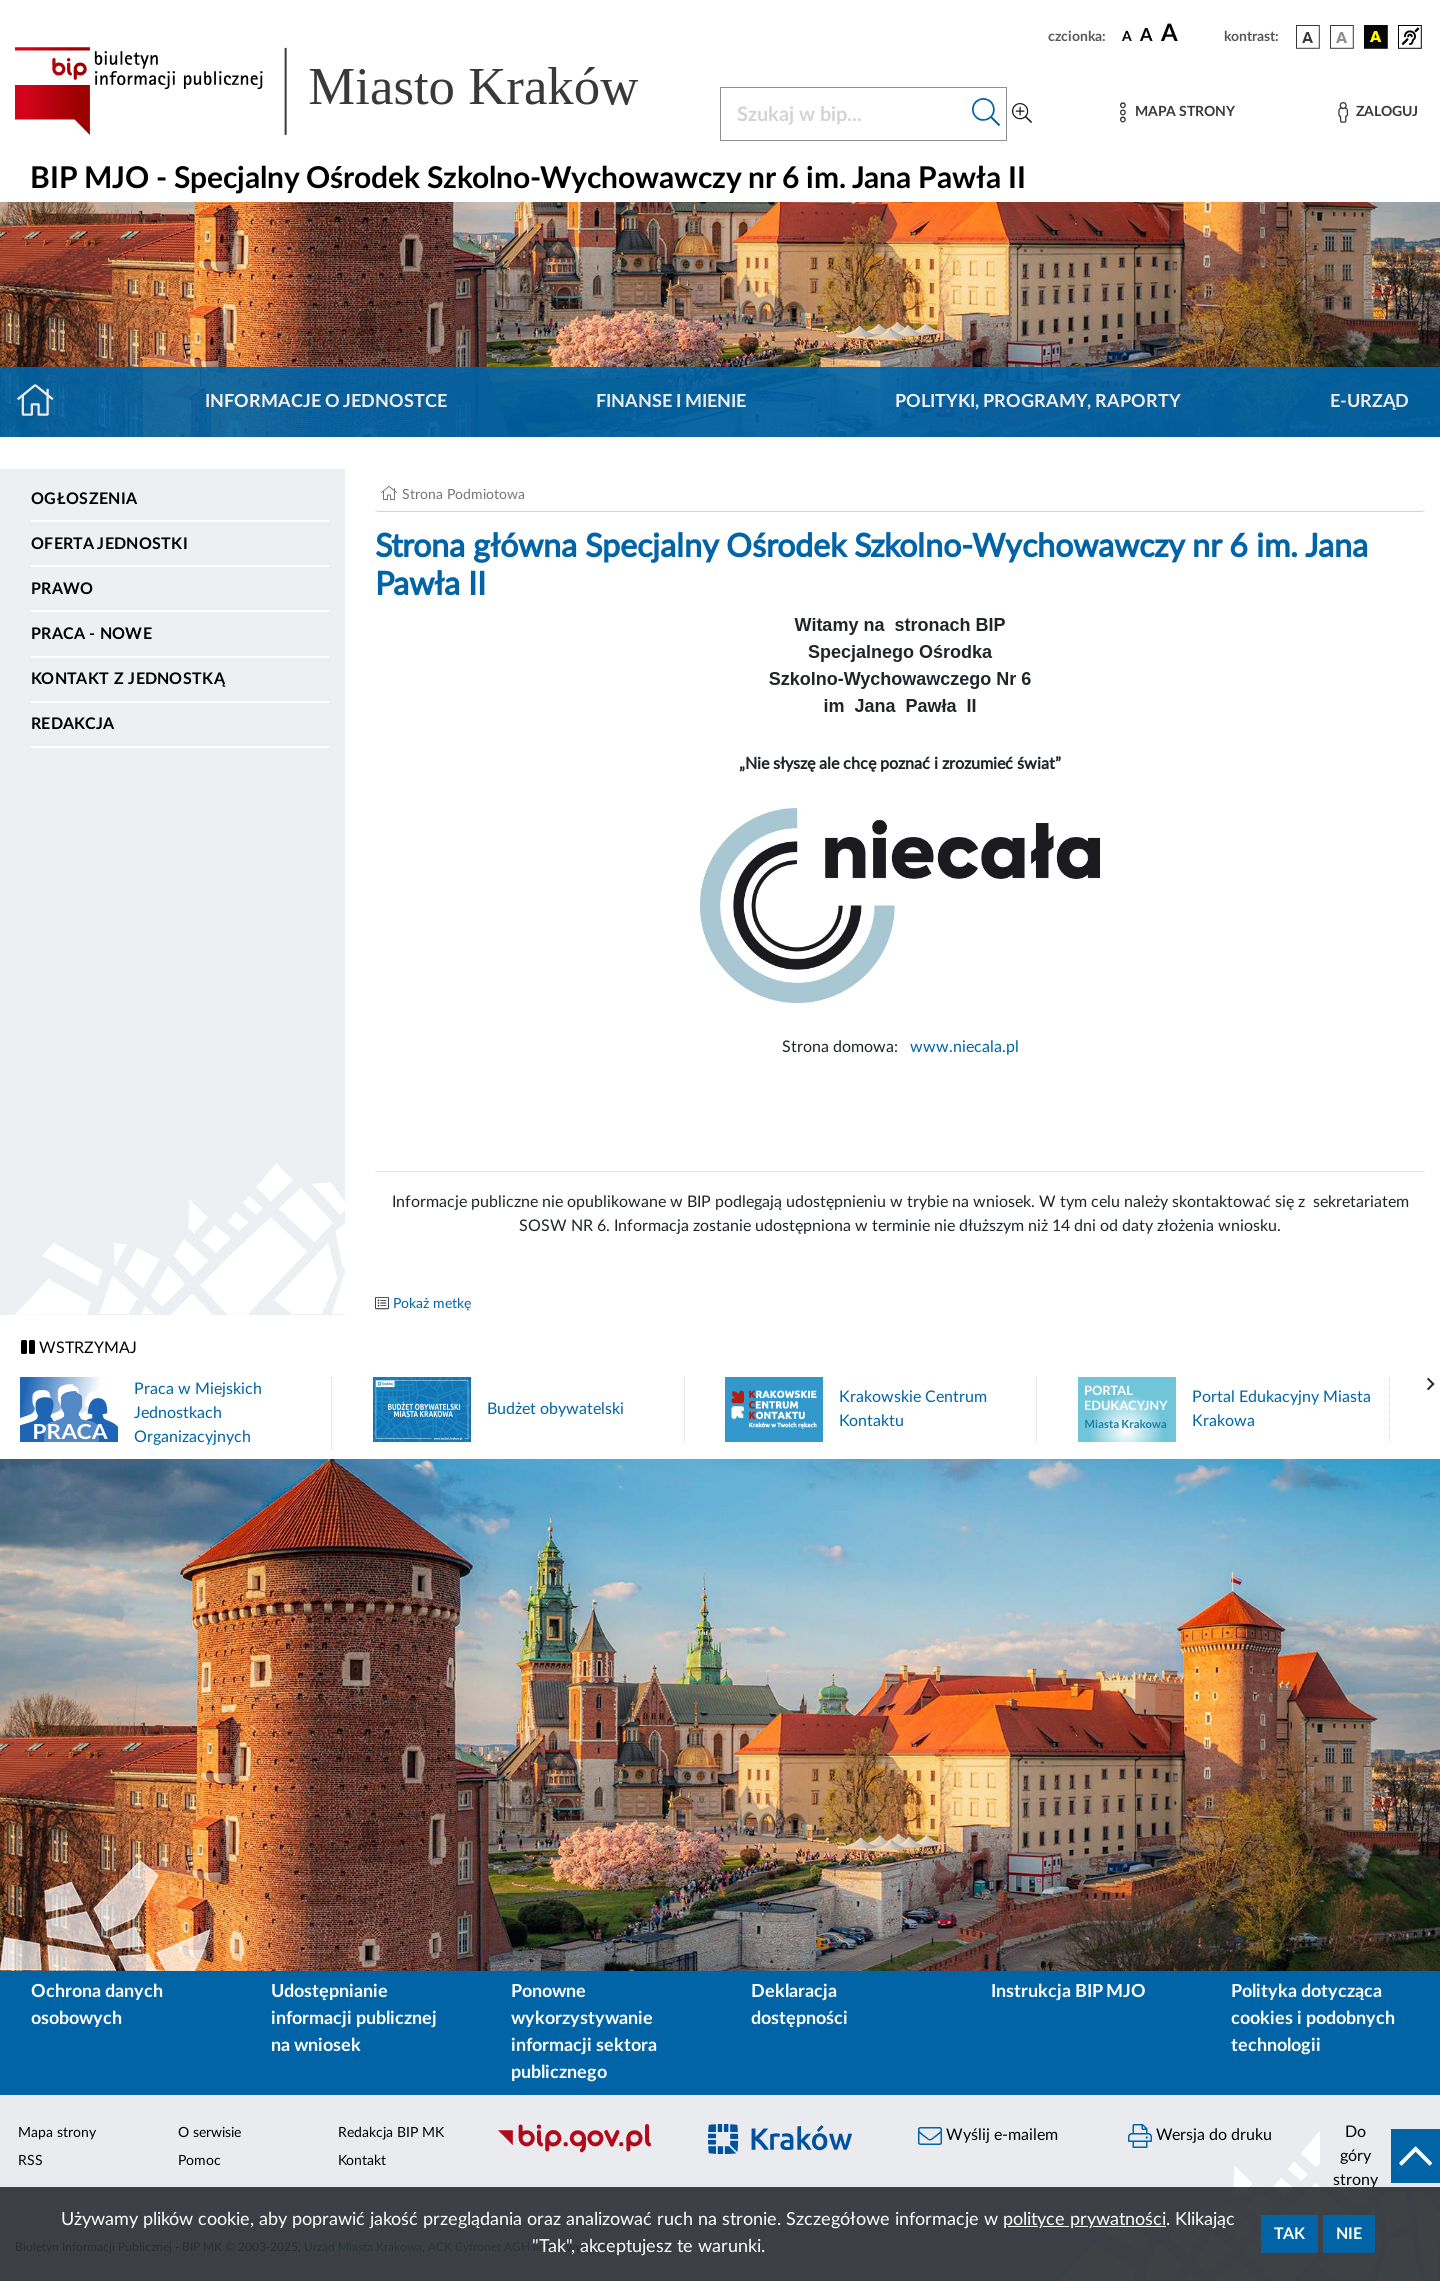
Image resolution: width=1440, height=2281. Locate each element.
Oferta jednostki (109, 544)
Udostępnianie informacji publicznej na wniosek (354, 2019)
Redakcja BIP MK (391, 2133)
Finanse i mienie (671, 402)
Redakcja (73, 724)
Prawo (62, 589)
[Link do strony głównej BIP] (355, 91)
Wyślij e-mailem (988, 2136)
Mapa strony (57, 2133)
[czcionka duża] (1189, 34)
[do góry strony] (1380, 2156)
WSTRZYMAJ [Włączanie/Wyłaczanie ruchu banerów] (79, 1347)
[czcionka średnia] (1146, 36)
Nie (1349, 2234)
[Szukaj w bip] (986, 114)
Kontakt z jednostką (128, 679)
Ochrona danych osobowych (97, 2005)
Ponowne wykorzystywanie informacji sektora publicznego (584, 2032)
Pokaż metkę (432, 1304)
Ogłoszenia (84, 499)
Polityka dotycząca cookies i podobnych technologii (1313, 2019)
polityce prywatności (1084, 2220)
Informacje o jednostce (326, 402)
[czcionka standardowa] (1127, 36)
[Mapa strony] (1177, 112)
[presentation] (1431, 1385)
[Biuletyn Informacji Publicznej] (585, 2150)
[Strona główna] (43, 402)
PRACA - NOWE (91, 634)
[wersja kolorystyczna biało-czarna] (1342, 37)
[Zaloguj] (1378, 112)
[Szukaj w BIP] (843, 114)
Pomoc (199, 2161)
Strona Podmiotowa (463, 495)
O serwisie (209, 2133)
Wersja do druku (1200, 2136)
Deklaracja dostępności (799, 2005)
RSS (30, 2161)
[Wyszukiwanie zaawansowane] (1022, 114)
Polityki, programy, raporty (1038, 402)
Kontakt (362, 2161)
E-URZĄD (1369, 402)
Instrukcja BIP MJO (1068, 1992)
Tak (1289, 2234)
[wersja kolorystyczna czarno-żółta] (1376, 37)
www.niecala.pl (962, 1047)
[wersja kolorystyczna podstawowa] (1308, 37)
